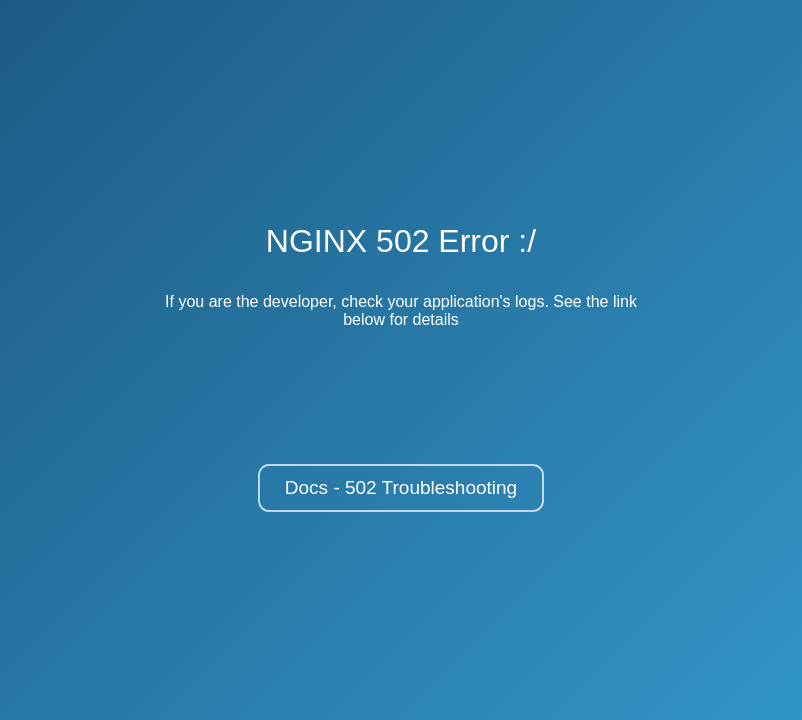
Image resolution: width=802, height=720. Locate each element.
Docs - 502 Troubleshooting (401, 487)
